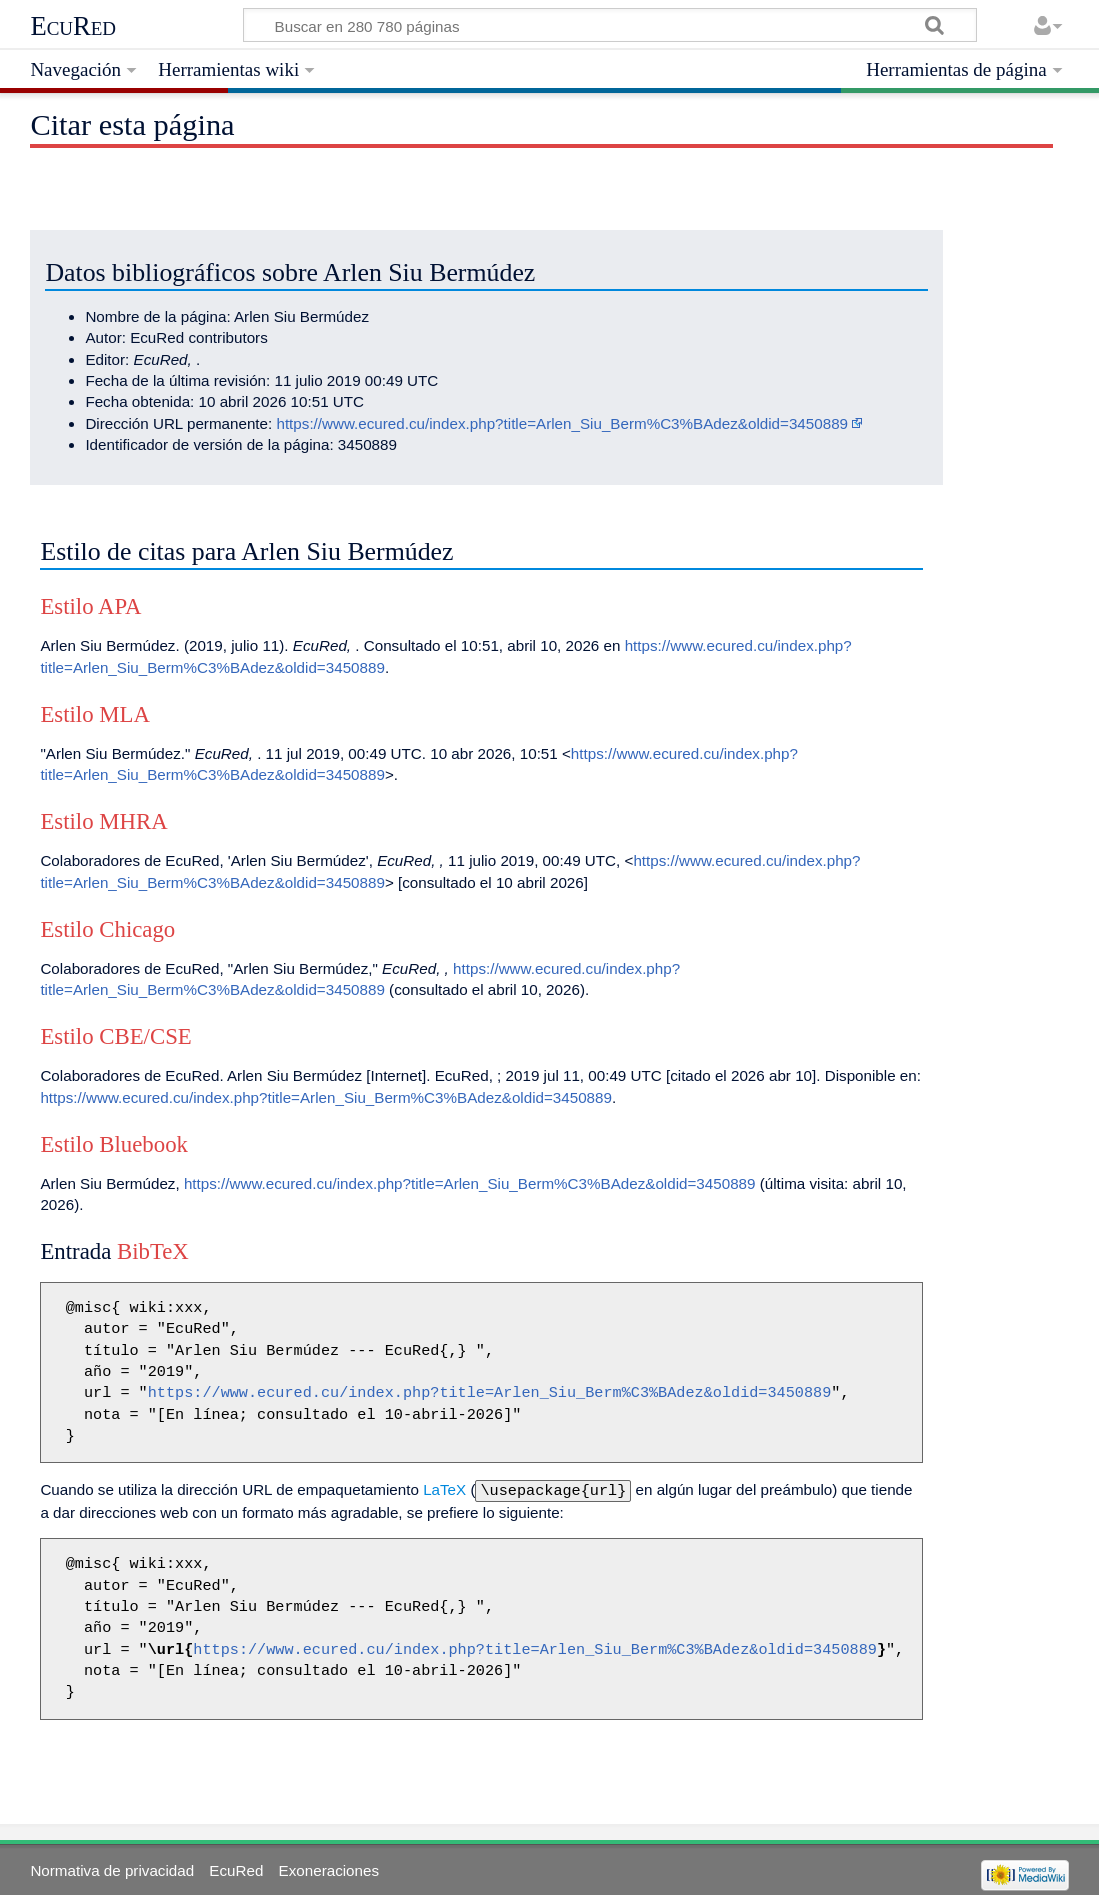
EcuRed (73, 26)
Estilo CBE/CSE (115, 1036)
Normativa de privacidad (112, 1868)
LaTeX (444, 1489)
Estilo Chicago (107, 929)
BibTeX (153, 1251)
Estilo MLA (95, 714)
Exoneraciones (329, 1868)
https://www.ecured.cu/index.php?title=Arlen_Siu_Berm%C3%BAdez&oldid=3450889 (562, 423)
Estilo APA (90, 606)
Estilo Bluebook (114, 1144)
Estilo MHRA (103, 821)
